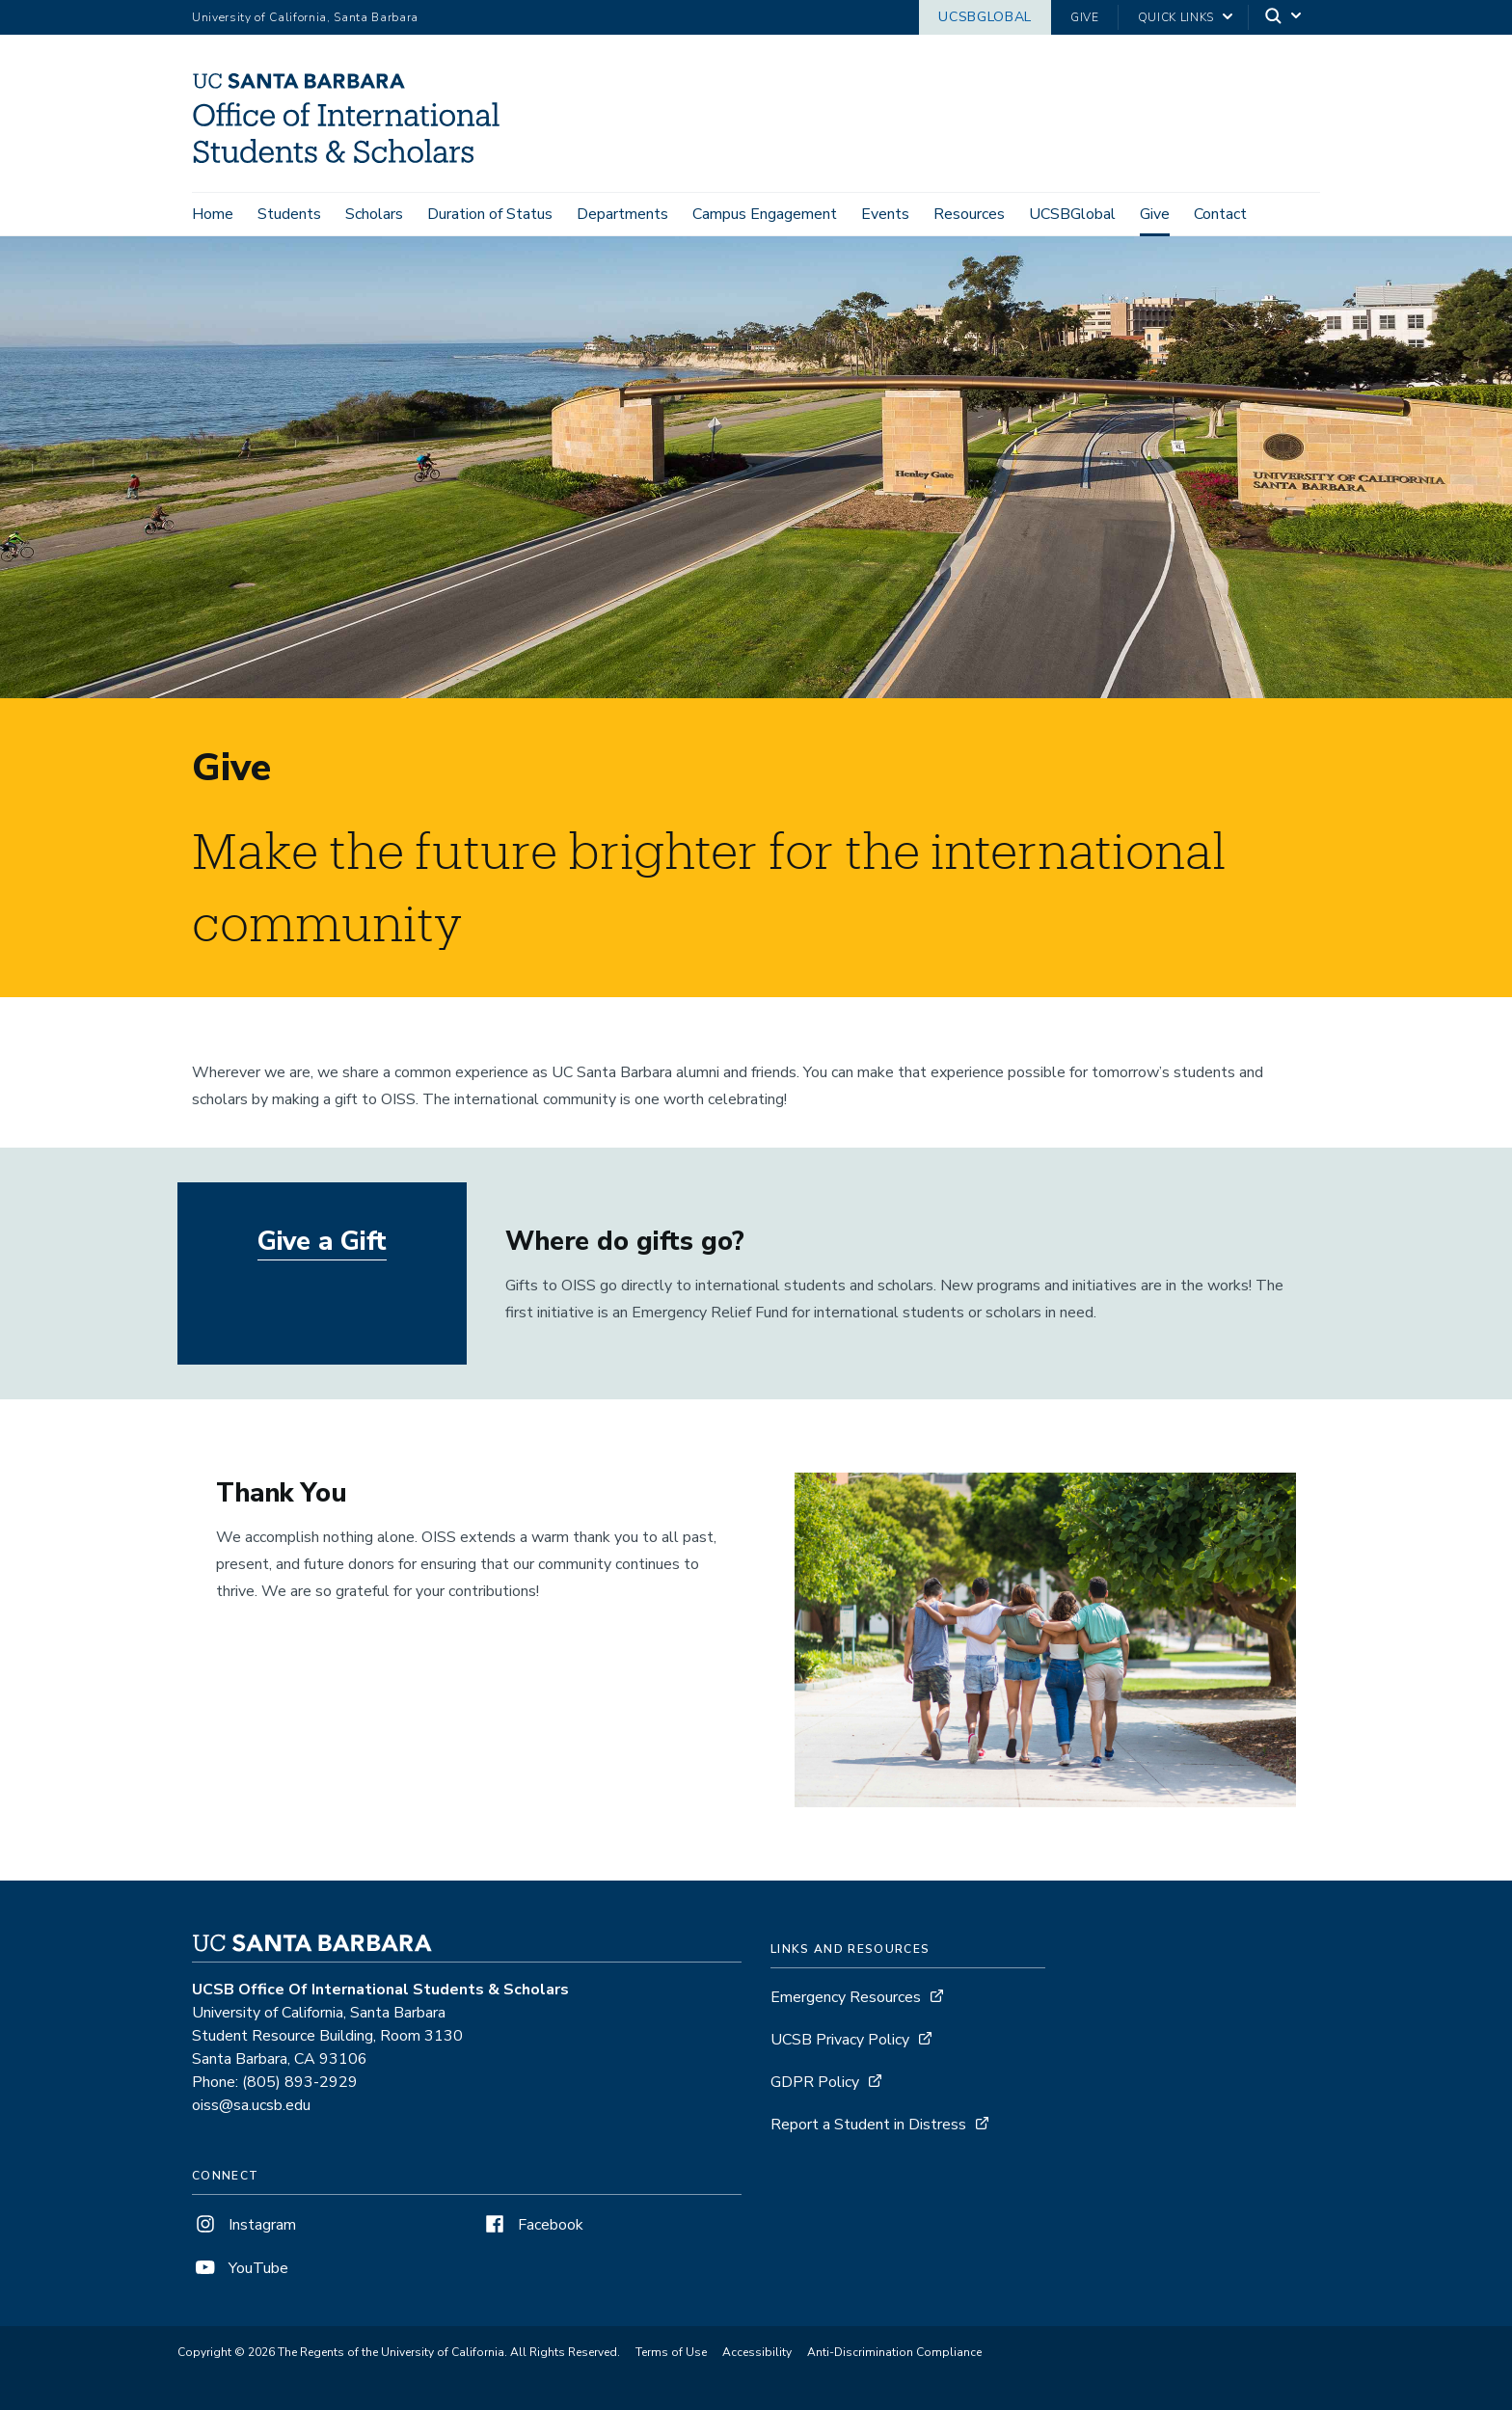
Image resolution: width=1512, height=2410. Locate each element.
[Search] (1284, 18)
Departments (622, 214)
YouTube (240, 2269)
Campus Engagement (764, 214)
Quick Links (1176, 17)
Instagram (244, 2225)
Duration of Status (490, 214)
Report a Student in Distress (868, 2125)
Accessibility (757, 2353)
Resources (969, 214)
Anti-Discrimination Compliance (894, 2353)
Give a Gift (322, 1242)
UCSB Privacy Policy (839, 2040)
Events (885, 214)
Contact (1220, 214)
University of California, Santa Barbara (305, 17)
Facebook (532, 2225)
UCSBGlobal (985, 17)
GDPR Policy (814, 2083)
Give (1084, 17)
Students (289, 214)
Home (212, 214)
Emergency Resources (845, 1998)
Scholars (374, 214)
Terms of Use (671, 2353)
